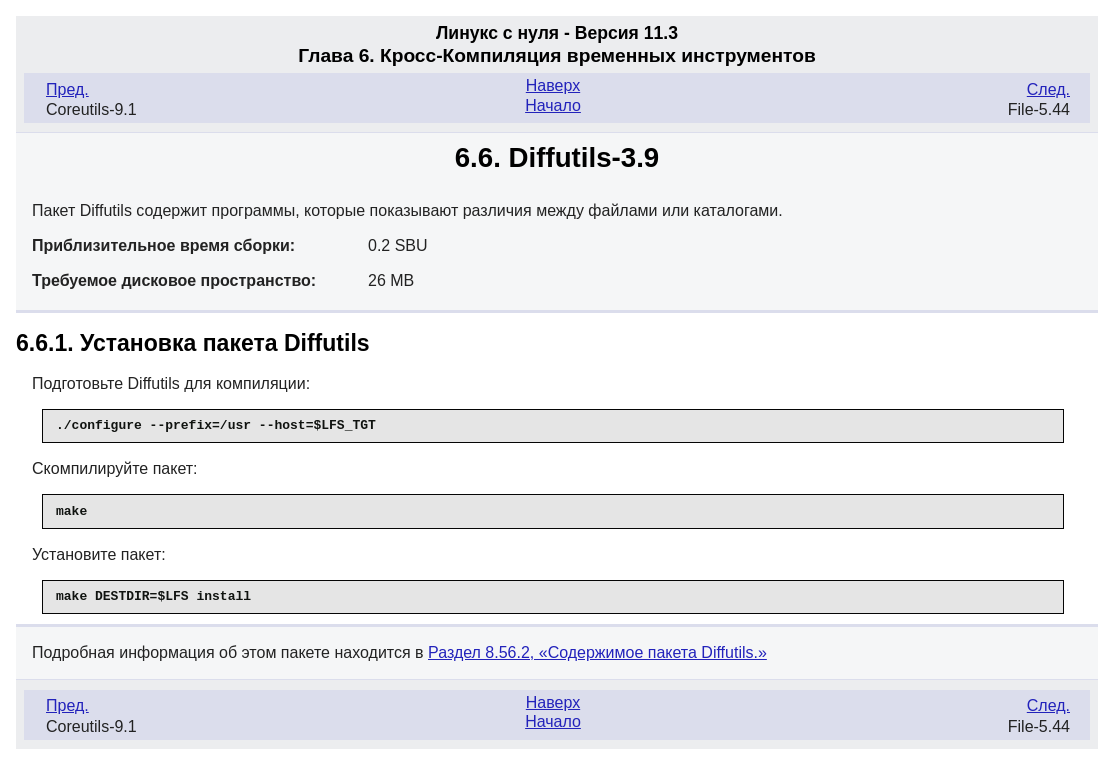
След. (1048, 89)
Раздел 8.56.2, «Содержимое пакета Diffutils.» (597, 652)
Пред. (67, 89)
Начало (553, 105)
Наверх (553, 85)
